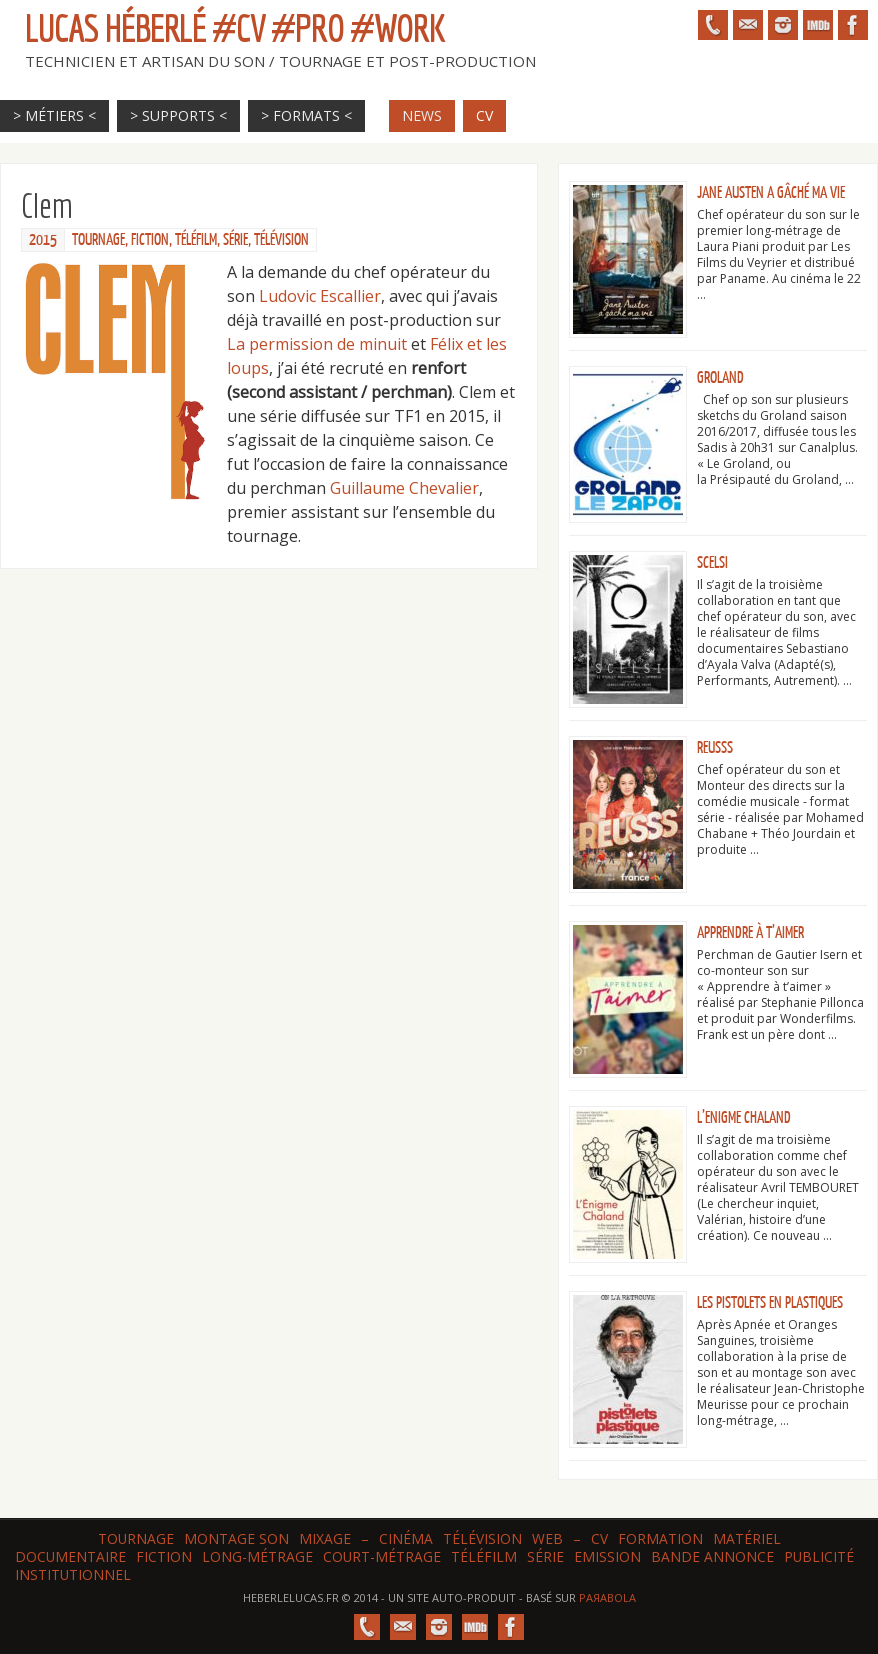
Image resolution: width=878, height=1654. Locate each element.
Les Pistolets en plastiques (770, 1303)
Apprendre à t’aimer (750, 933)
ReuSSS (715, 748)
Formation (660, 1538)
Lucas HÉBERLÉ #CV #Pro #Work (235, 28)
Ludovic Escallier (320, 296)
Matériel (747, 1538)
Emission (607, 1556)
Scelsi (712, 563)
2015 (43, 240)
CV (599, 1538)
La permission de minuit (317, 344)
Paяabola (607, 1597)
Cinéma (406, 1538)
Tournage (98, 240)
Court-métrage (382, 1556)
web (547, 1538)
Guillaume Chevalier (404, 488)
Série (235, 240)
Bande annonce (712, 1556)
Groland (720, 378)
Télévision (281, 240)
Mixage (325, 1538)
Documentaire (70, 1556)
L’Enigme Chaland (744, 1118)
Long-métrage (257, 1556)
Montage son (236, 1538)
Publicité (819, 1556)
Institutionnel (73, 1574)
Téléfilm (196, 240)
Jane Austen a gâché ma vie (771, 193)
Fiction (150, 240)
